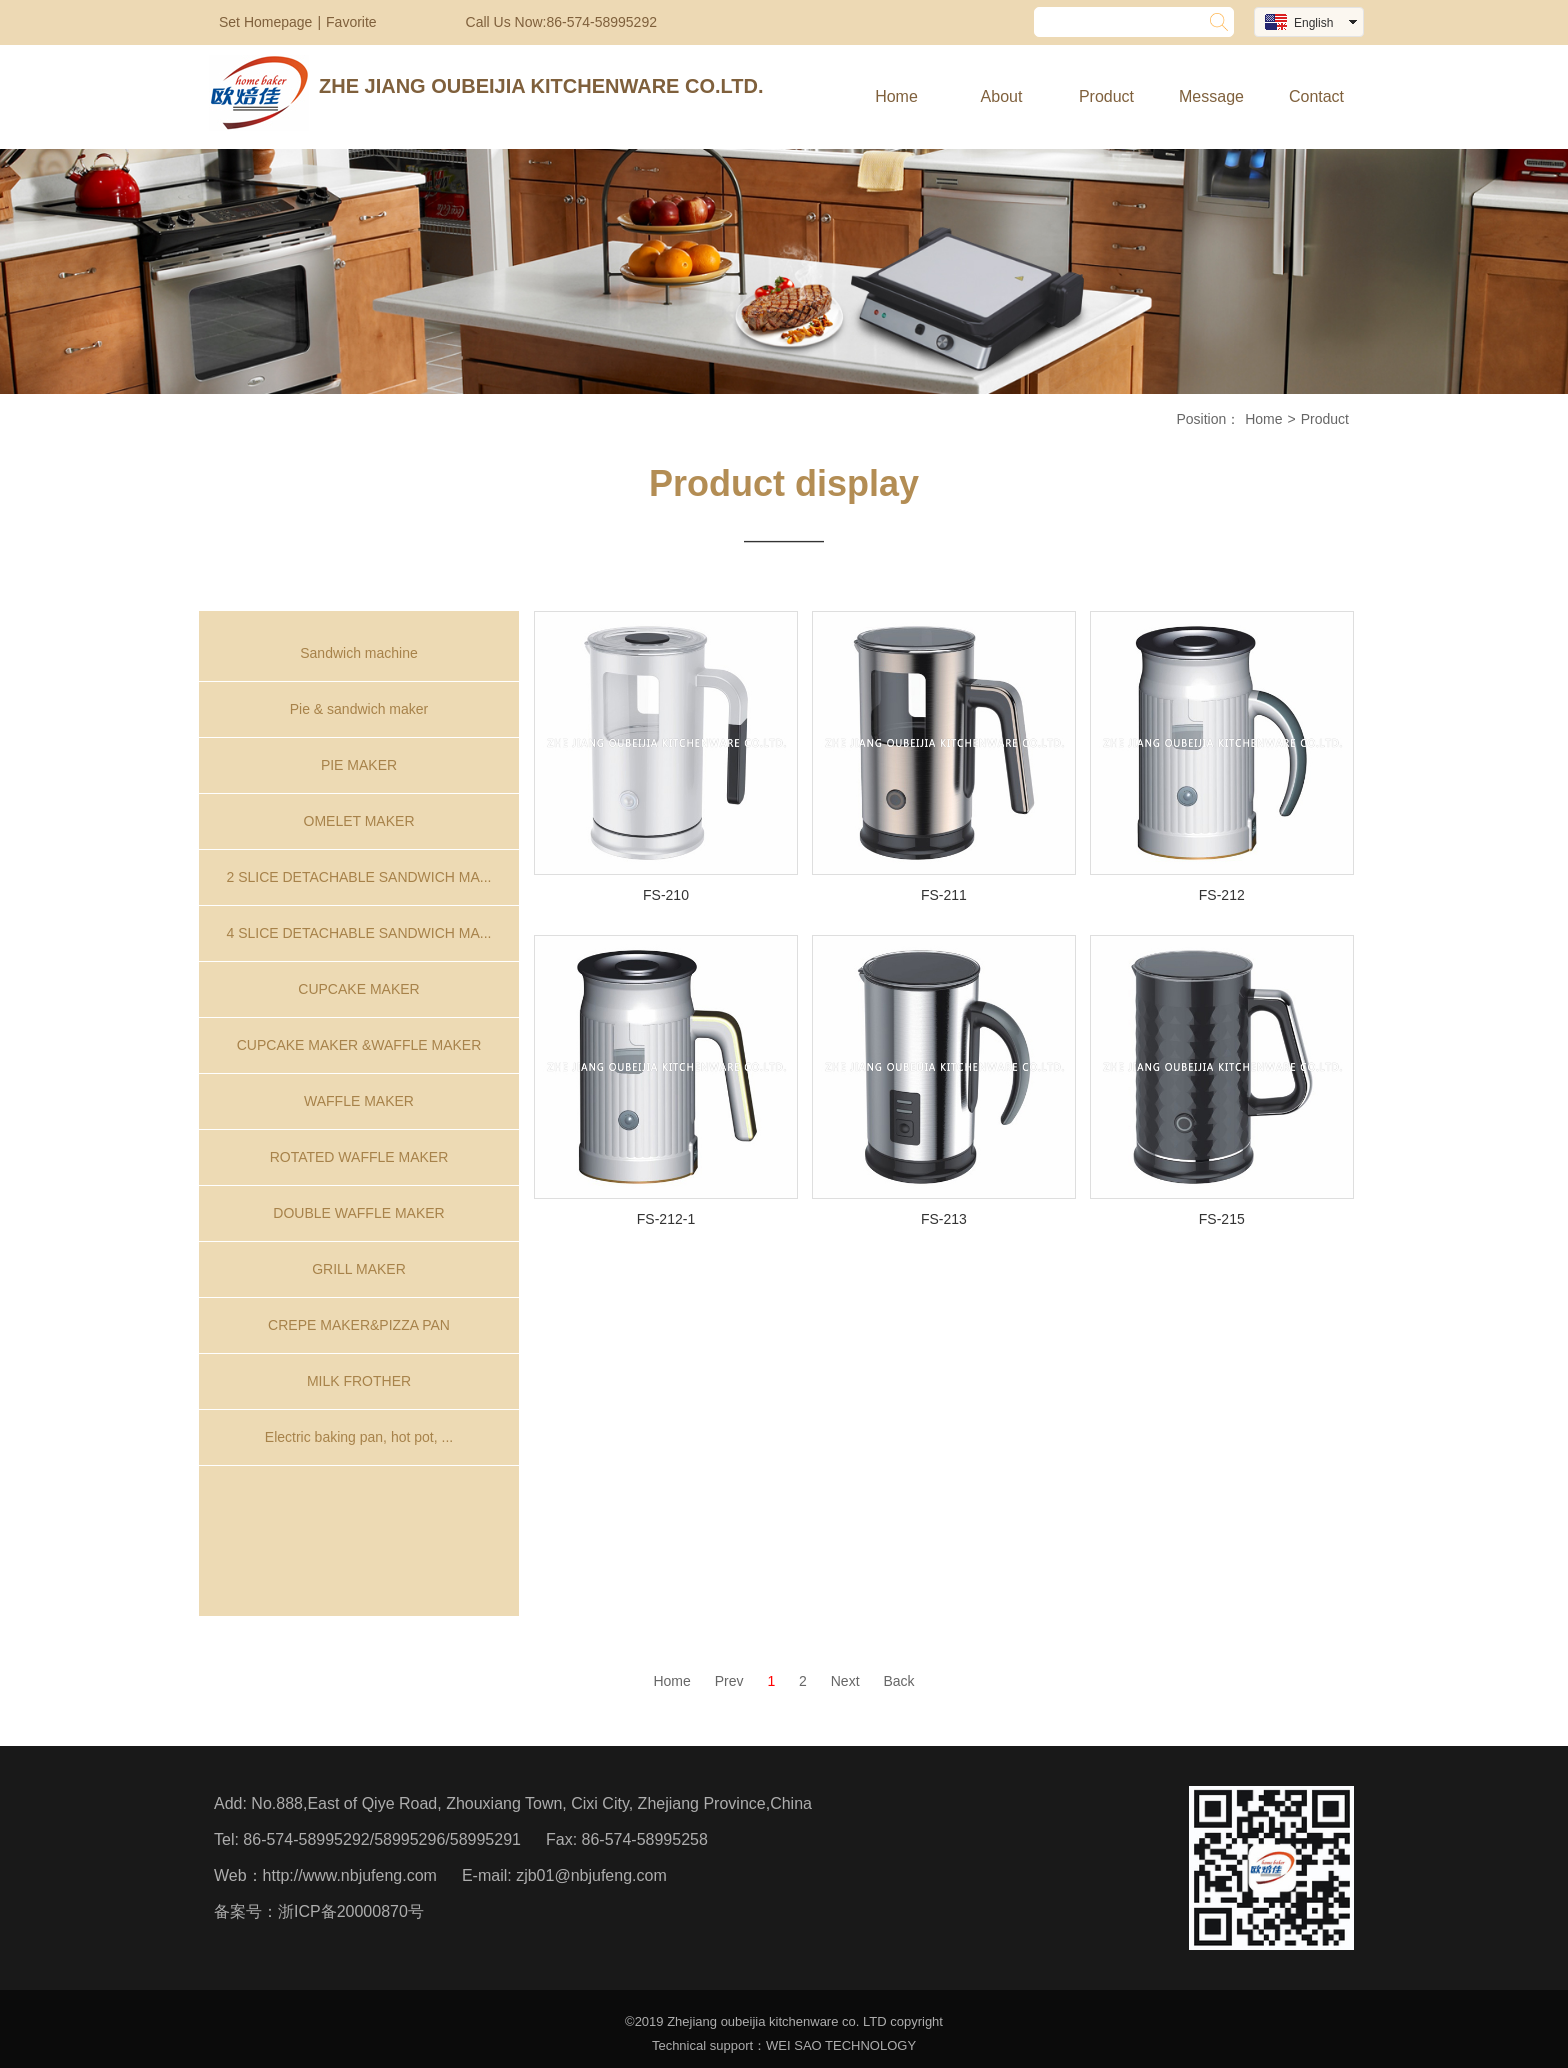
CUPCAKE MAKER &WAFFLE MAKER (359, 1045)
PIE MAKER (359, 765)
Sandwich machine (359, 653)
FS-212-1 (666, 1219)
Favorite (351, 22)
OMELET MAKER (359, 821)
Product (1106, 96)
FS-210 (666, 895)
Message (1211, 96)
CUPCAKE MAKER (358, 989)
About (1002, 96)
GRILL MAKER (359, 1269)
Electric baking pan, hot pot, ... (359, 1437)
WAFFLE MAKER (359, 1101)
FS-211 (944, 895)
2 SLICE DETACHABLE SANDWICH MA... (358, 877)
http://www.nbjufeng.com (350, 1875)
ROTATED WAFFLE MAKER (359, 1157)
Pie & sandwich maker (359, 709)
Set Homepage (265, 22)
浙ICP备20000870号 (351, 1911)
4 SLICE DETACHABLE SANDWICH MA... (358, 933)
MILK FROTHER (359, 1381)
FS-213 (944, 1219)
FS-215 (1222, 1219)
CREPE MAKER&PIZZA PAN (359, 1325)
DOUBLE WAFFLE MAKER (358, 1213)
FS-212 (1222, 895)
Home (896, 96)
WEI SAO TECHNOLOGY (841, 2045)
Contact (1316, 96)
